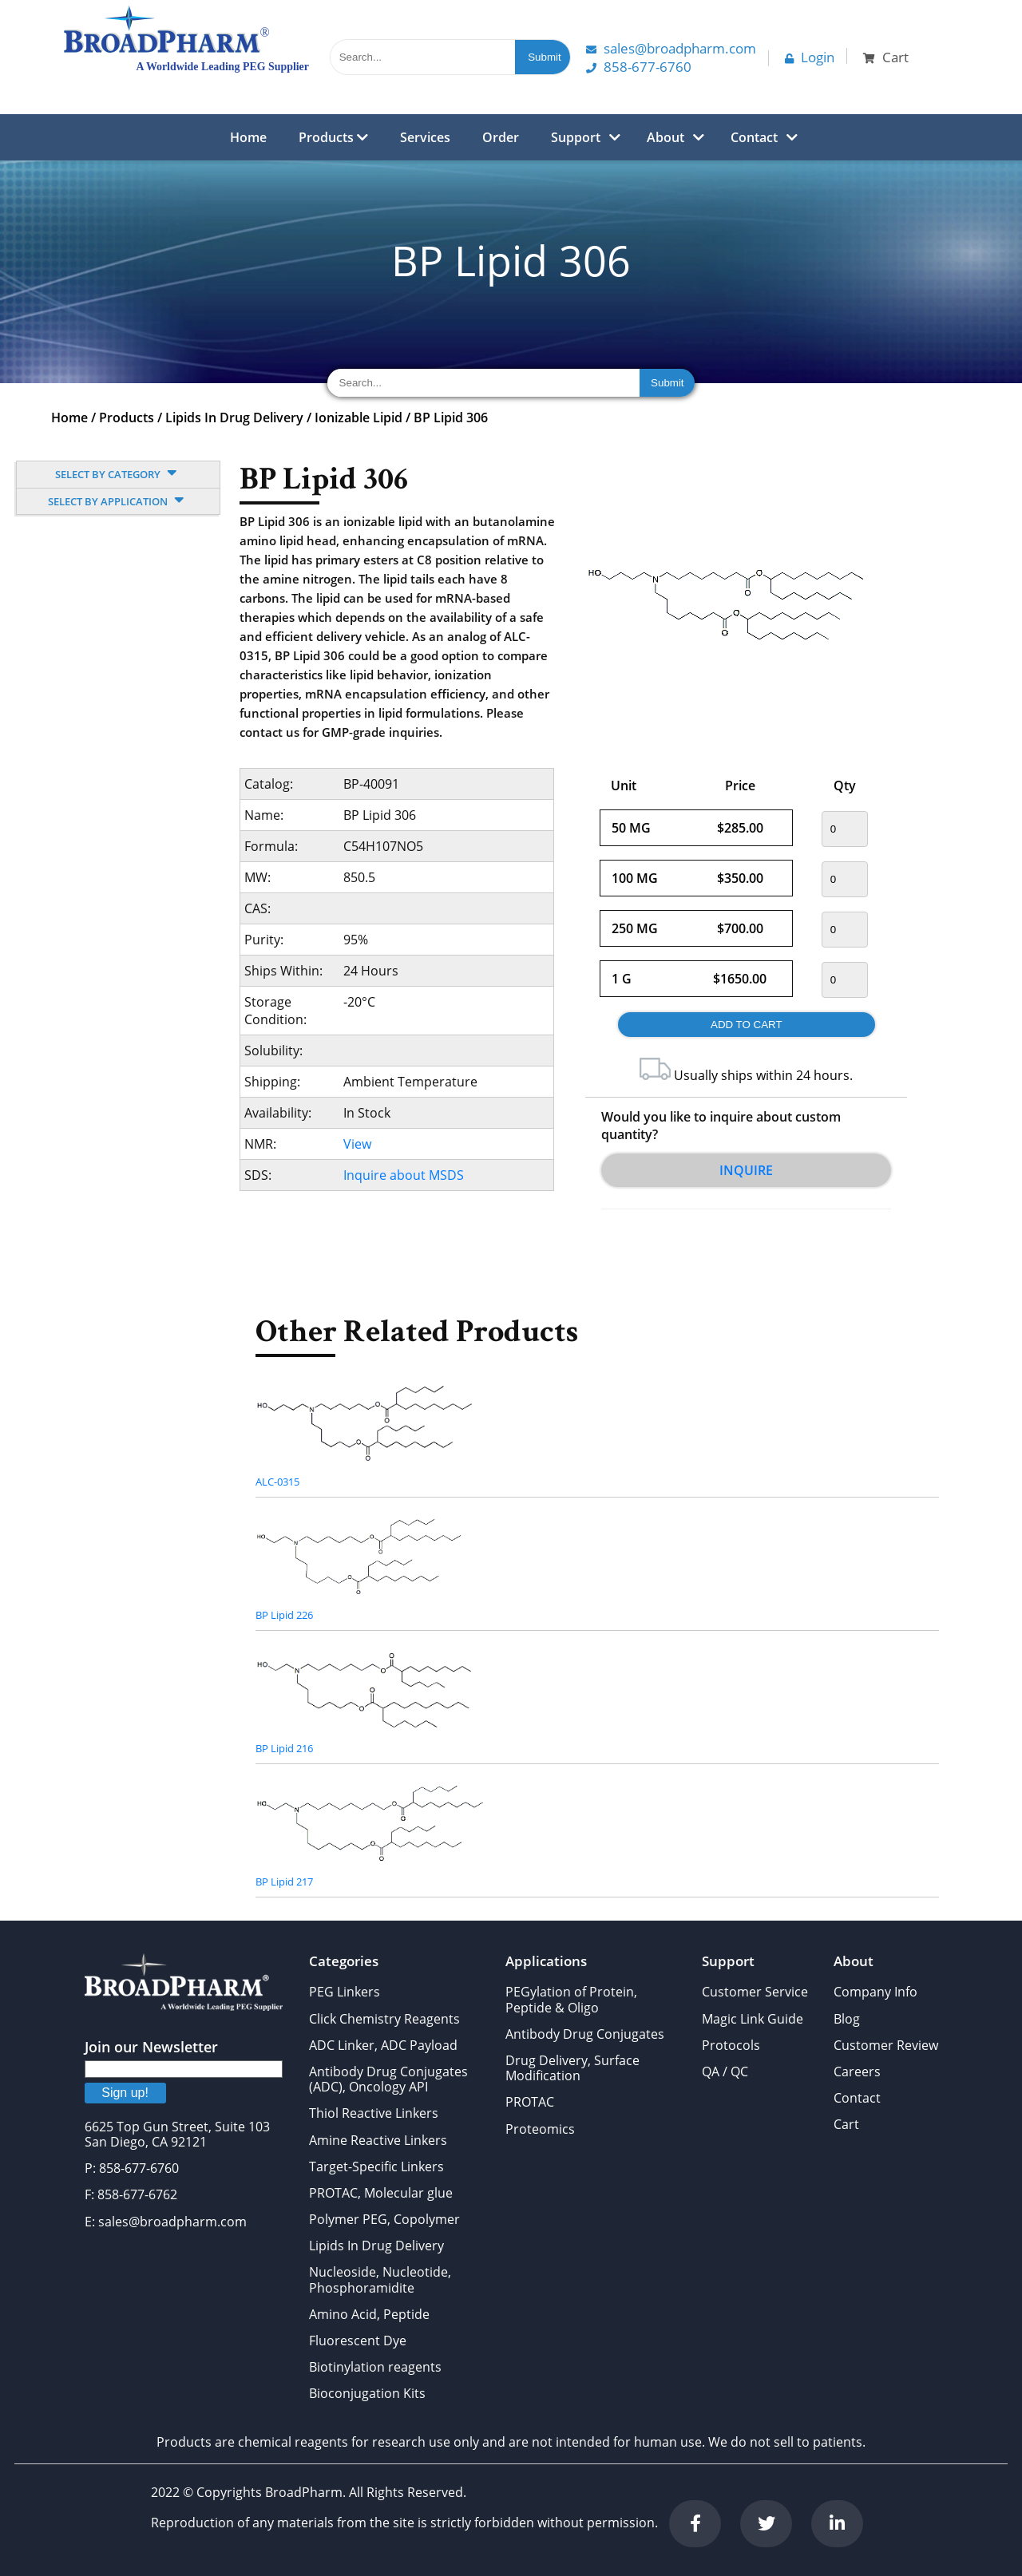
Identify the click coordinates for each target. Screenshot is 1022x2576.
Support (575, 137)
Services (425, 137)
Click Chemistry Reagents (384, 2019)
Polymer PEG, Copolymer (384, 2219)
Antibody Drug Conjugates (584, 2034)
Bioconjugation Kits (367, 2393)
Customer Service (755, 1991)
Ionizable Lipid (358, 417)
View (357, 1144)
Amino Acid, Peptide (369, 2314)
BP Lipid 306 (451, 417)
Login (809, 57)
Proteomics (540, 2129)
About (665, 137)
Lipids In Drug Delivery (234, 417)
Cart (846, 2124)
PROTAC (529, 2102)
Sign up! (125, 2092)
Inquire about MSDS (403, 1175)
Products (333, 137)
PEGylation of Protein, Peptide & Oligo (571, 1999)
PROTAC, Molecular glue (381, 2193)
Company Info (875, 1991)
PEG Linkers (344, 1991)
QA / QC (725, 2071)
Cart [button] (886, 57)
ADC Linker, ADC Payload (383, 2045)
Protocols (731, 2045)
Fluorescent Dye (357, 2340)
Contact (754, 137)
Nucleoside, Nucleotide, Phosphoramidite (380, 2279)
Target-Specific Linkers (376, 2166)
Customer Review (886, 2045)
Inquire (746, 1170)
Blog (847, 2019)
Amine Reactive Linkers (378, 2140)
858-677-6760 (638, 66)
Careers (857, 2071)
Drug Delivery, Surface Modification (572, 2068)
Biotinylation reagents (375, 2367)
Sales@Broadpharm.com (671, 48)
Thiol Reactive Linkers (373, 2113)
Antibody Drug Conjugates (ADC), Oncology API (388, 2079)
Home (248, 137)
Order (500, 137)
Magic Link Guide (752, 2019)
